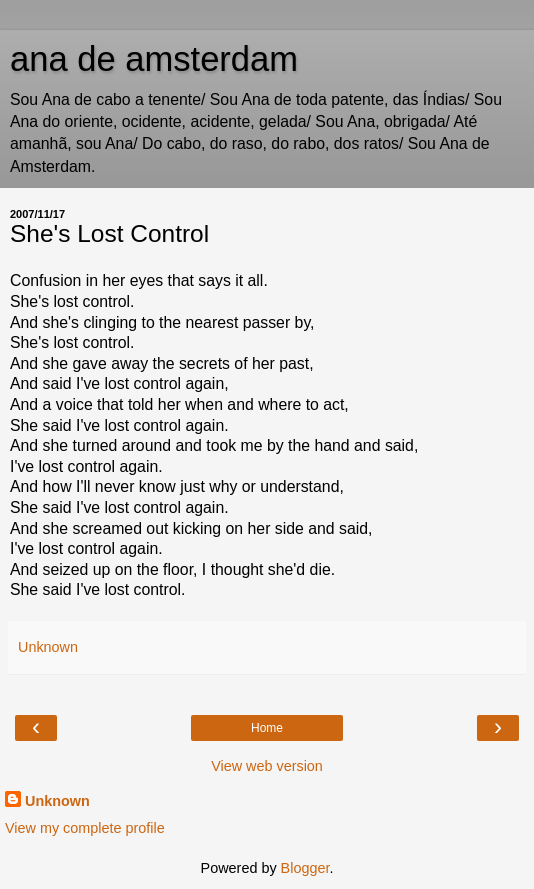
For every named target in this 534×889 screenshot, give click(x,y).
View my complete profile (85, 828)
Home (267, 728)
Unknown (57, 801)
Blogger (305, 868)
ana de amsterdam (154, 59)
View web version (267, 766)
